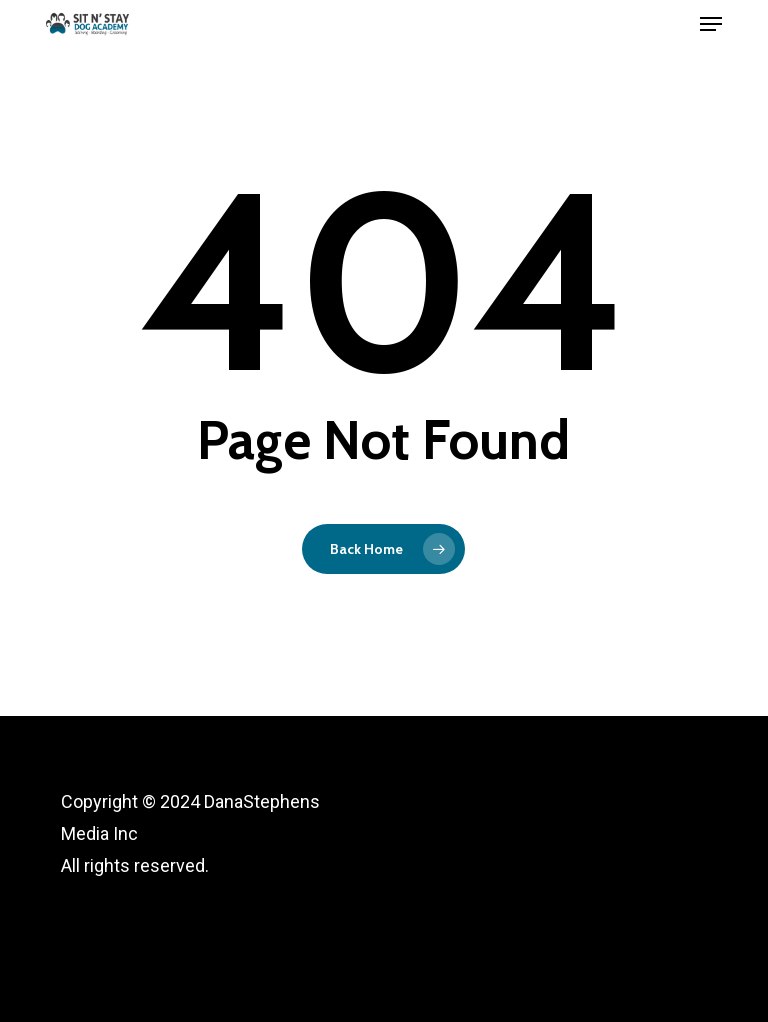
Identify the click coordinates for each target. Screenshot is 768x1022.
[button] (711, 24)
